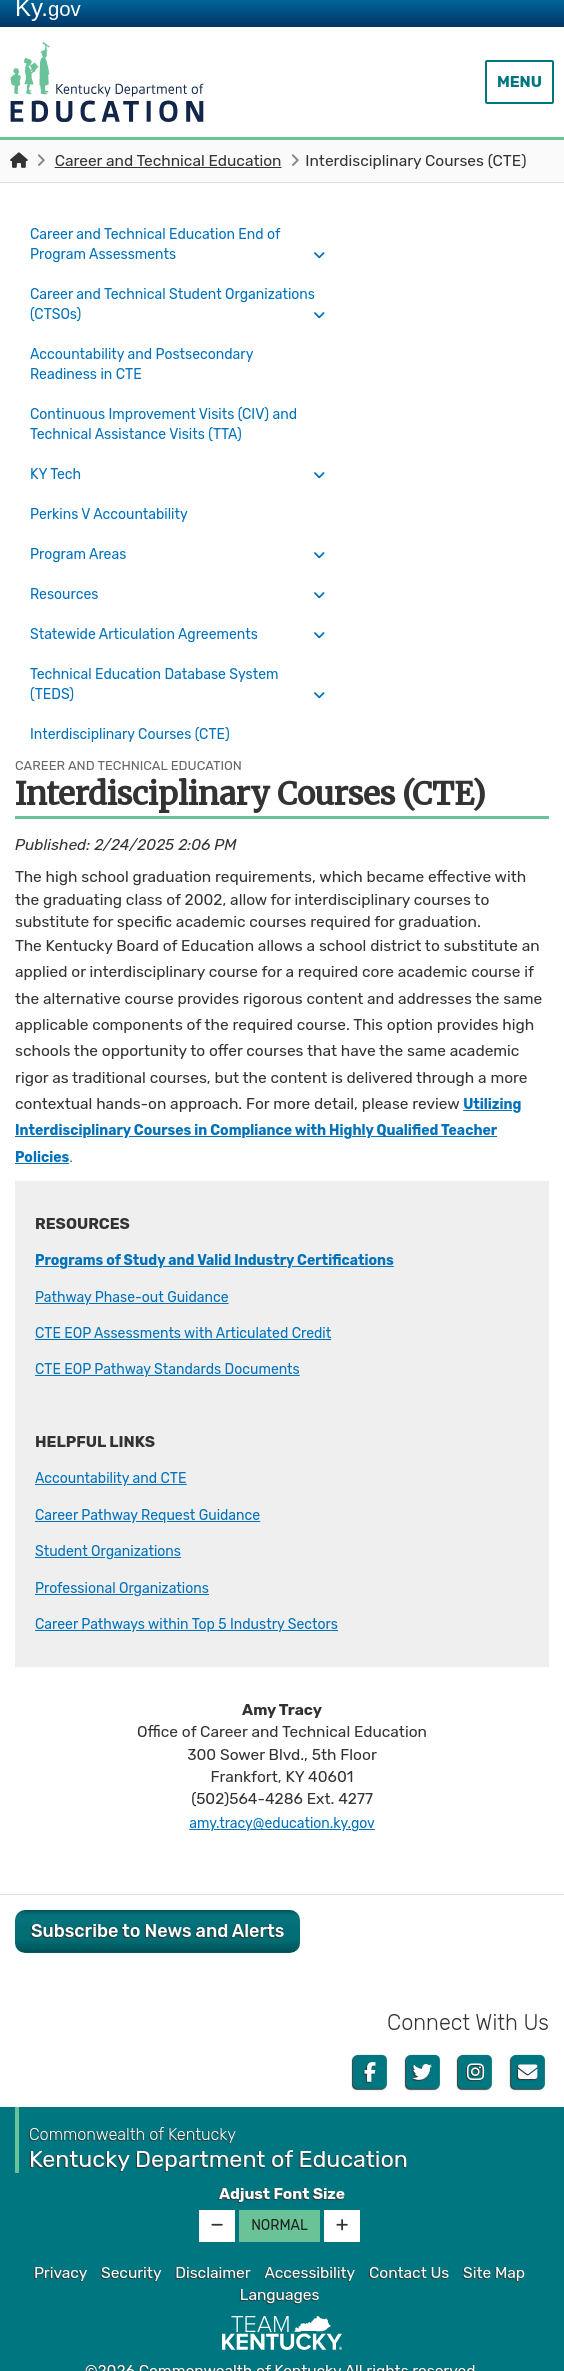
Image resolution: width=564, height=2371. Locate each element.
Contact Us (409, 2230)
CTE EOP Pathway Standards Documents (181, 1327)
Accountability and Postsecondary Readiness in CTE (153, 359)
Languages (280, 2252)
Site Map (494, 2230)
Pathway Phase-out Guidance (142, 1254)
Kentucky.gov (282, 2350)
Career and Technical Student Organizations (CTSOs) (136, 301)
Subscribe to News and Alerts (157, 1888)
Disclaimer (212, 2230)
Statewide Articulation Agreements (156, 603)
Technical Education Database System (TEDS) (167, 649)
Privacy (60, 2230)
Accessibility (309, 2230)
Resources (68, 568)
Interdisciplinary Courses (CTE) (150, 695)
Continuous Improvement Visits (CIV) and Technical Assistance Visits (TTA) (162, 416)
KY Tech (58, 462)
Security (131, 2230)
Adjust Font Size (282, 2151)
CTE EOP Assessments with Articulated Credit (199, 1290)
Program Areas (83, 533)
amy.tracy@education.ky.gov (281, 1780)
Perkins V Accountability (117, 497)
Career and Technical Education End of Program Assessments (168, 244)
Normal (279, 2182)
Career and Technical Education (168, 161)
